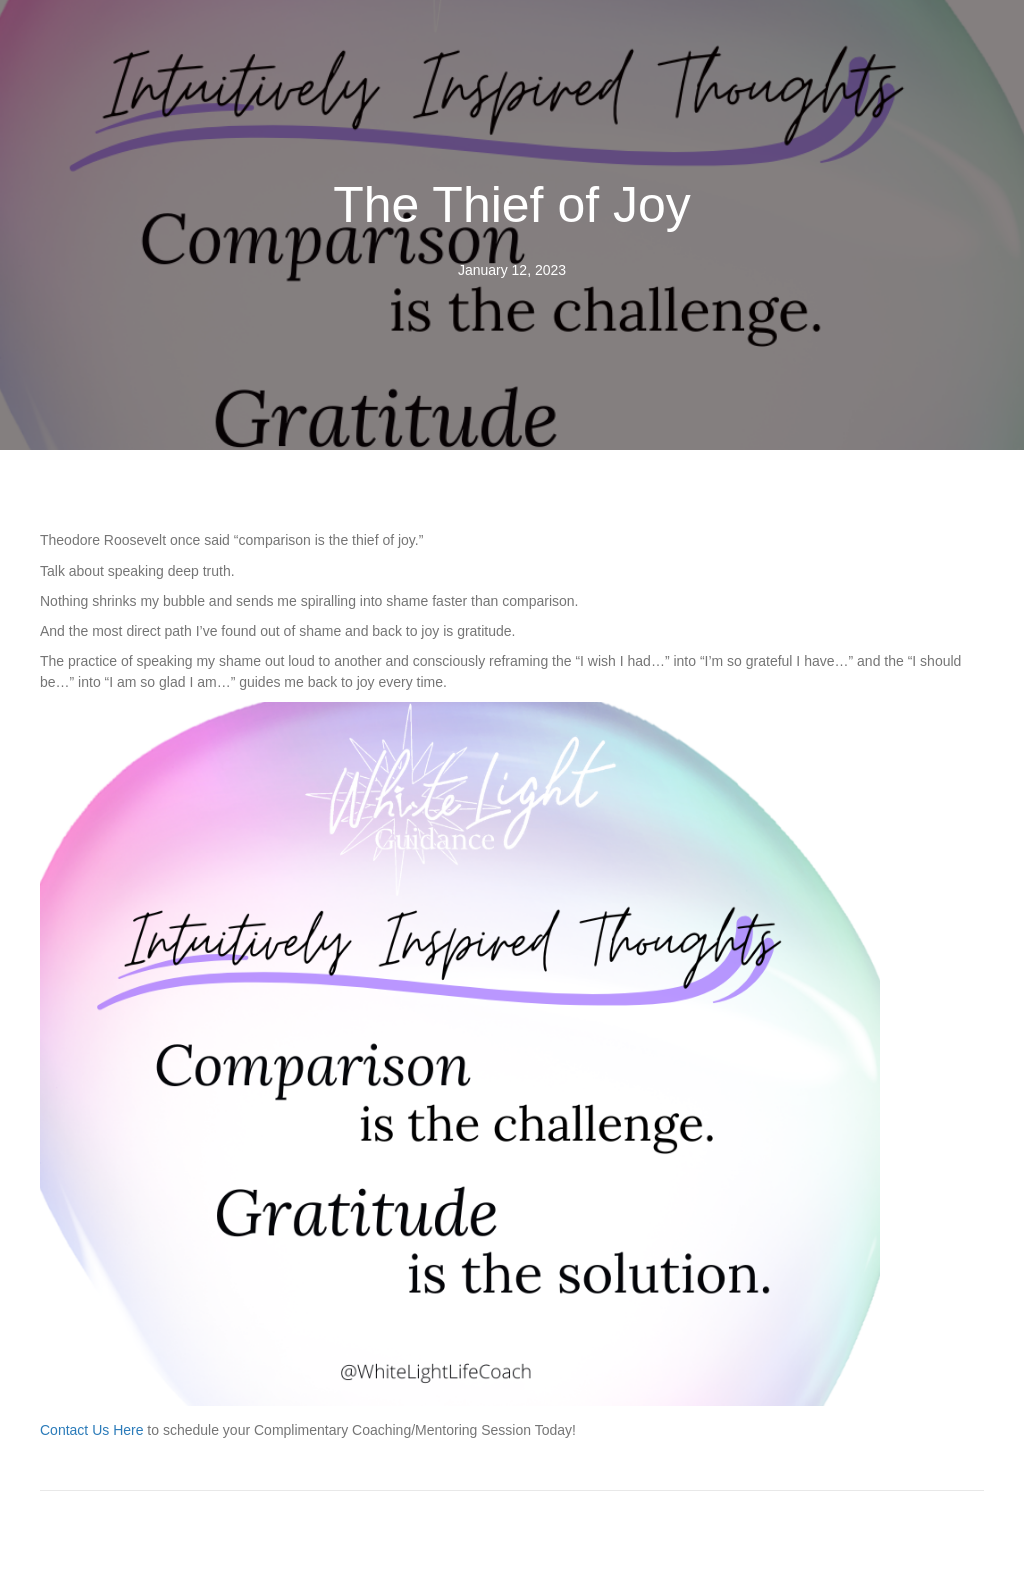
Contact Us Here (91, 1430)
